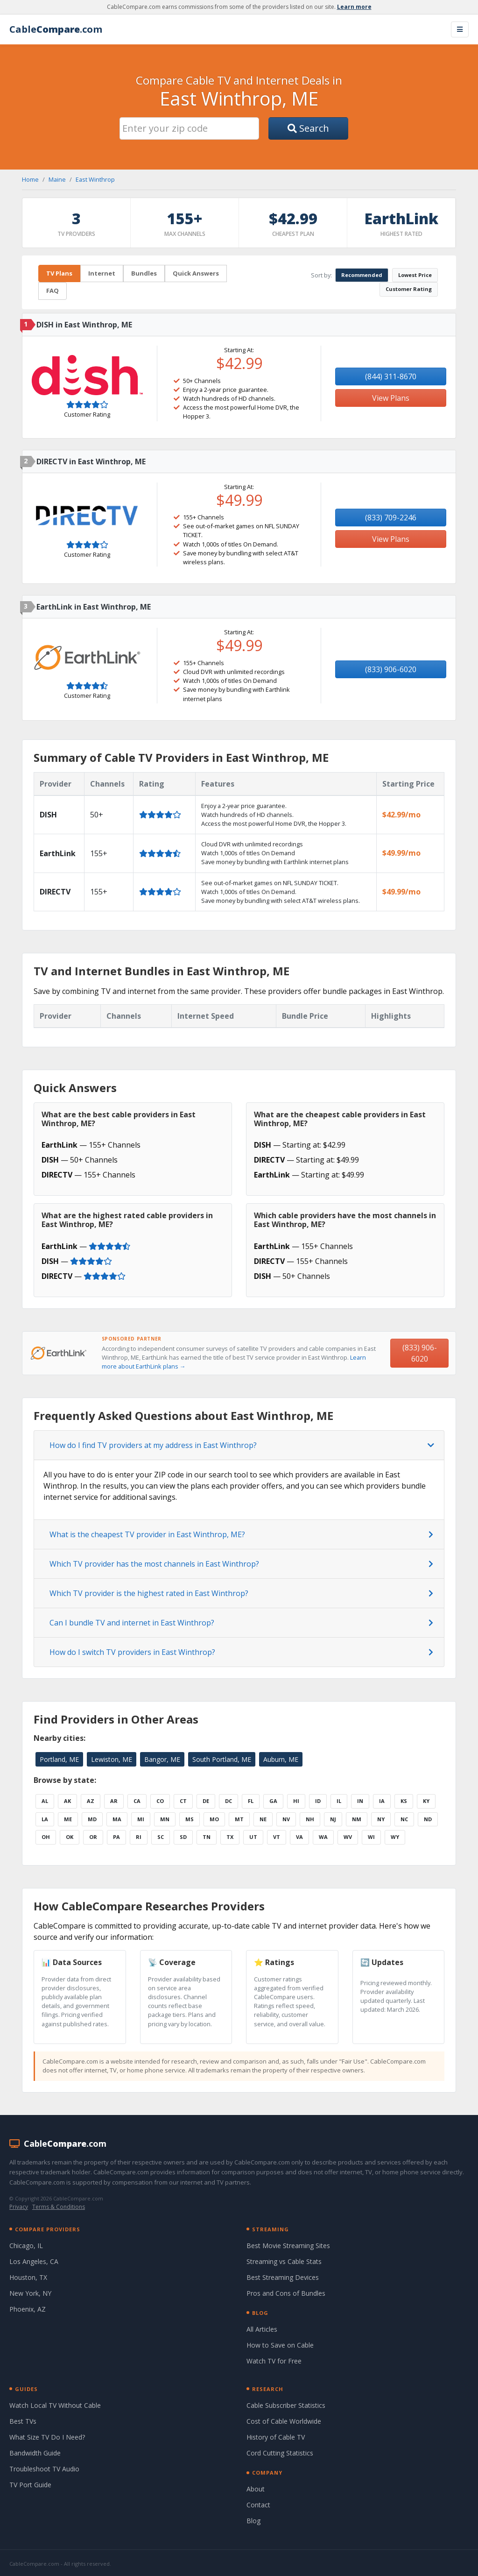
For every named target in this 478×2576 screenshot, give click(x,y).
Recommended (361, 274)
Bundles (144, 273)
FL (250, 1800)
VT (276, 1836)
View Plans (390, 398)
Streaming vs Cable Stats (284, 2261)
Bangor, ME (162, 1759)
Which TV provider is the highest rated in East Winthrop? (148, 1593)
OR (93, 1836)
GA (273, 1800)
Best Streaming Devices (282, 2277)
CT (183, 1800)
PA (116, 1836)
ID (318, 1800)
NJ (333, 1819)
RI (138, 1836)
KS (404, 1800)
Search (308, 128)
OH (46, 1836)
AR (114, 1800)
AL (45, 1800)
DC (228, 1800)
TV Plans (59, 273)
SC (160, 1836)
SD (183, 1836)
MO (214, 1819)
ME (68, 1819)
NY (381, 1819)
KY (426, 1800)
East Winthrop (95, 179)
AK (67, 1800)
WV (348, 1836)
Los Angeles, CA (33, 2261)
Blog (253, 2520)
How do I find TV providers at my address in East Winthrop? (153, 1445)
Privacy (18, 2207)
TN (207, 1836)
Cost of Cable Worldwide (283, 2421)
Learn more (354, 7)
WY (395, 1836)
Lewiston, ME (111, 1759)
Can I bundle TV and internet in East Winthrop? (131, 1623)
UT (253, 1836)
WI (371, 1836)
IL (339, 1800)
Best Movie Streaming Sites (288, 2245)
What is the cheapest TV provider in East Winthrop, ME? (147, 1534)
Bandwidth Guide (35, 2452)
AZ (90, 1800)
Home (30, 179)
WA (323, 1836)
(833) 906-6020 (390, 669)
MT (239, 1819)
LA (45, 1819)
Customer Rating (409, 288)
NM (356, 1819)
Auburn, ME (280, 1759)
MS (189, 1819)
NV (286, 1819)
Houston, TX (28, 2277)
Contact (258, 2504)
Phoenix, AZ (27, 2309)
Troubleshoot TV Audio (44, 2468)
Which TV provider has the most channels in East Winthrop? (154, 1564)
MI (140, 1819)
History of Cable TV (275, 2437)
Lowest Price (415, 274)
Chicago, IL (26, 2245)
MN (164, 1819)
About (255, 2488)
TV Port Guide (30, 2484)
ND (428, 1819)
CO (160, 1800)
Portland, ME (59, 1759)
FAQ (52, 290)
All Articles (261, 2329)
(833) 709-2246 (390, 517)
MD (92, 1819)
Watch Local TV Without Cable (55, 2405)
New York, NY (30, 2293)
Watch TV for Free (274, 2360)
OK (69, 1836)
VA (299, 1836)
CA (137, 1800)
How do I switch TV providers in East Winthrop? (132, 1652)
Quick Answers (196, 273)
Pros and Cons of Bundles (285, 2293)
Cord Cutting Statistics (279, 2452)
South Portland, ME (221, 1759)
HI (296, 1800)
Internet (101, 273)
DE (206, 1800)
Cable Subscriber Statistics (285, 2405)
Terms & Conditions (58, 2207)
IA (382, 1800)
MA (116, 1819)
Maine (57, 179)
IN (360, 1800)
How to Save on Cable (280, 2345)
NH (310, 1819)
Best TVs (22, 2421)
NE (263, 1819)
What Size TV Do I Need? (47, 2437)
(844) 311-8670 (390, 376)
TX (229, 1836)
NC (404, 1819)
